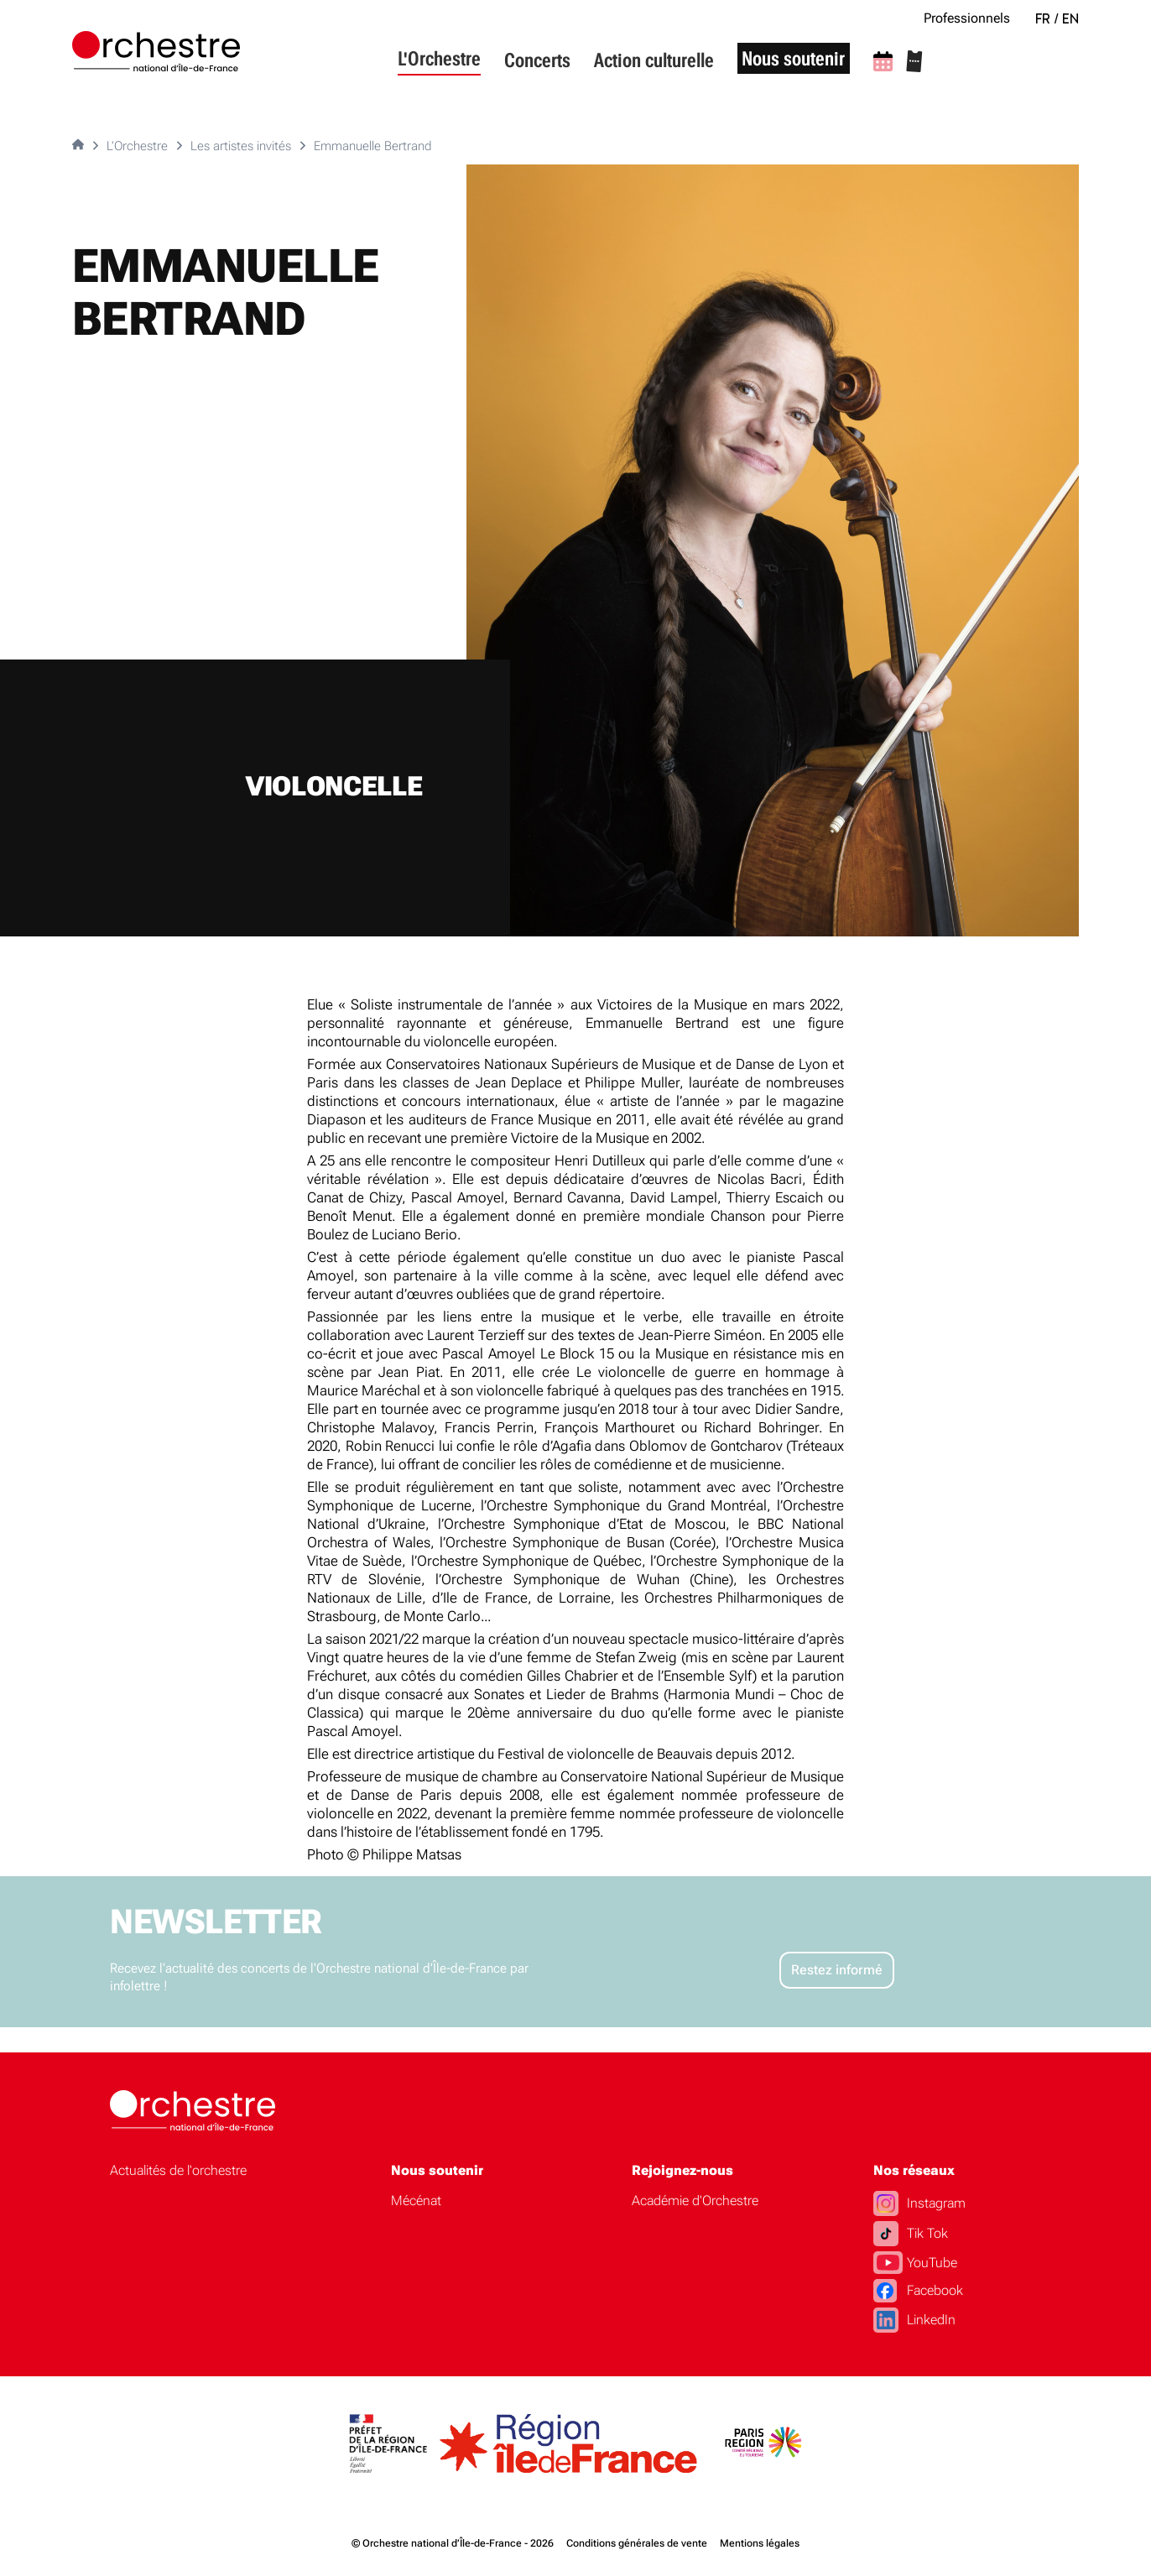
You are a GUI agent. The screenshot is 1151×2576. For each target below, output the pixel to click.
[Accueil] (156, 51)
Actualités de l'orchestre (178, 2170)
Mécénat (416, 2200)
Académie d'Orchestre (695, 2200)
